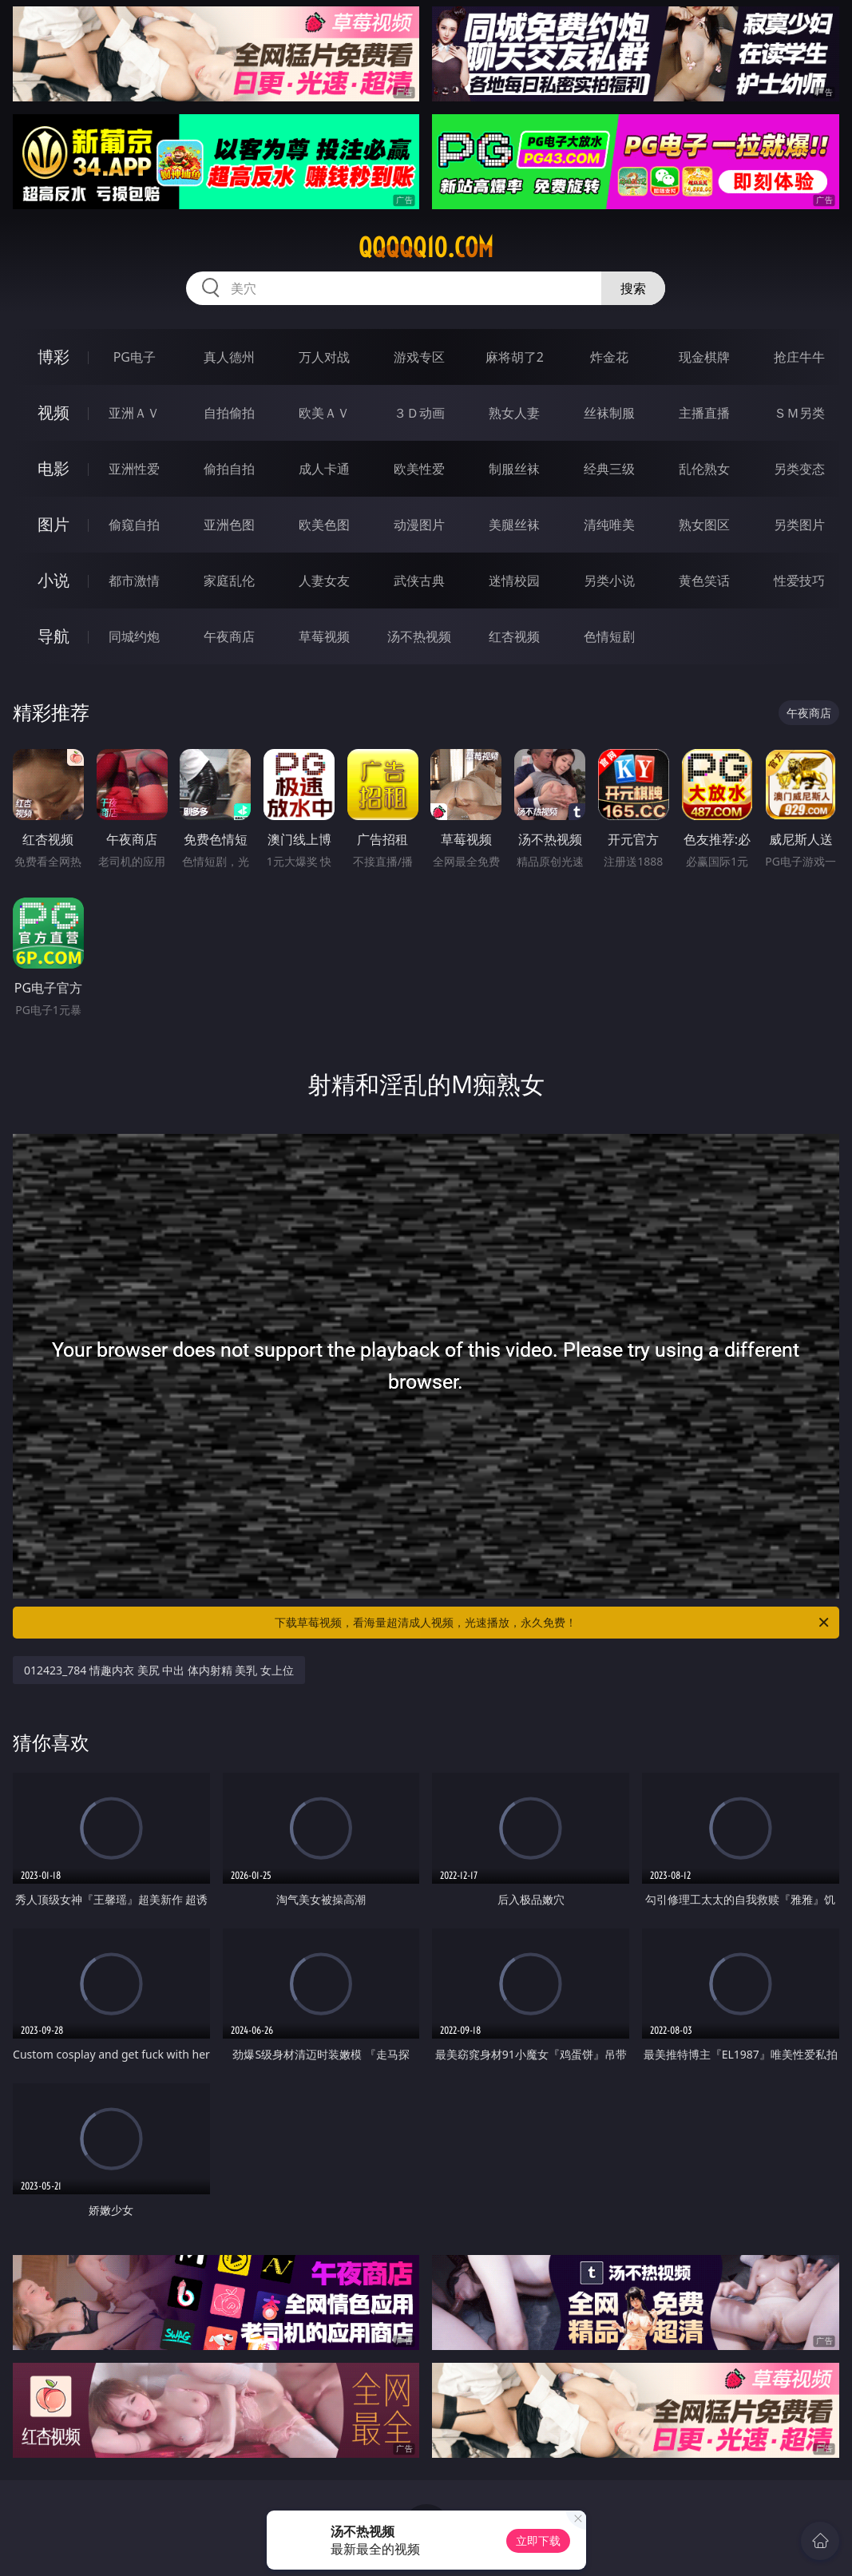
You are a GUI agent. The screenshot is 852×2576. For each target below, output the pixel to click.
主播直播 (704, 413)
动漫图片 (419, 524)
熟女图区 (704, 524)
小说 (53, 580)
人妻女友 (324, 580)
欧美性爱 (419, 469)
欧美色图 (324, 524)
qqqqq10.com (426, 248)
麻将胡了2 (514, 357)
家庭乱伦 (229, 580)
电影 (53, 468)
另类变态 (799, 469)
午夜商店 (229, 636)
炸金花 (609, 357)
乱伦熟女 (704, 469)
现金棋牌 (704, 357)
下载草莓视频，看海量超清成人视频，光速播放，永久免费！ (553, 1622)
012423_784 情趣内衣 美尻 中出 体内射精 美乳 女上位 (159, 1670)
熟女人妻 (514, 413)
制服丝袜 (514, 469)
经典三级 (609, 469)
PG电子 (134, 357)
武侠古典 (419, 580)
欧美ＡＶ (324, 413)
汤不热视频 (419, 636)
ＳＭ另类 (799, 413)
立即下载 (538, 2540)
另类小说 (609, 580)
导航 (53, 636)
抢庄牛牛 (799, 357)
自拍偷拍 (229, 413)
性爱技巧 (799, 580)
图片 (53, 524)
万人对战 (324, 357)
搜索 (633, 288)
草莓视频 (324, 636)
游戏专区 (419, 357)
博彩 (53, 356)
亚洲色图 (229, 524)
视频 (53, 412)
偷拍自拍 (229, 469)
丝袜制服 (609, 413)
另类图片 (799, 524)
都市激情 (134, 580)
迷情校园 (514, 580)
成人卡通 (324, 469)
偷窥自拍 (134, 524)
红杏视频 (514, 636)
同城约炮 (134, 636)
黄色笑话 (704, 580)
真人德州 (229, 357)
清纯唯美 (609, 524)
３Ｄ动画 (419, 413)
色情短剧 (609, 636)
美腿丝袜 (514, 524)
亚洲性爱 (134, 469)
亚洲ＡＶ (134, 413)
